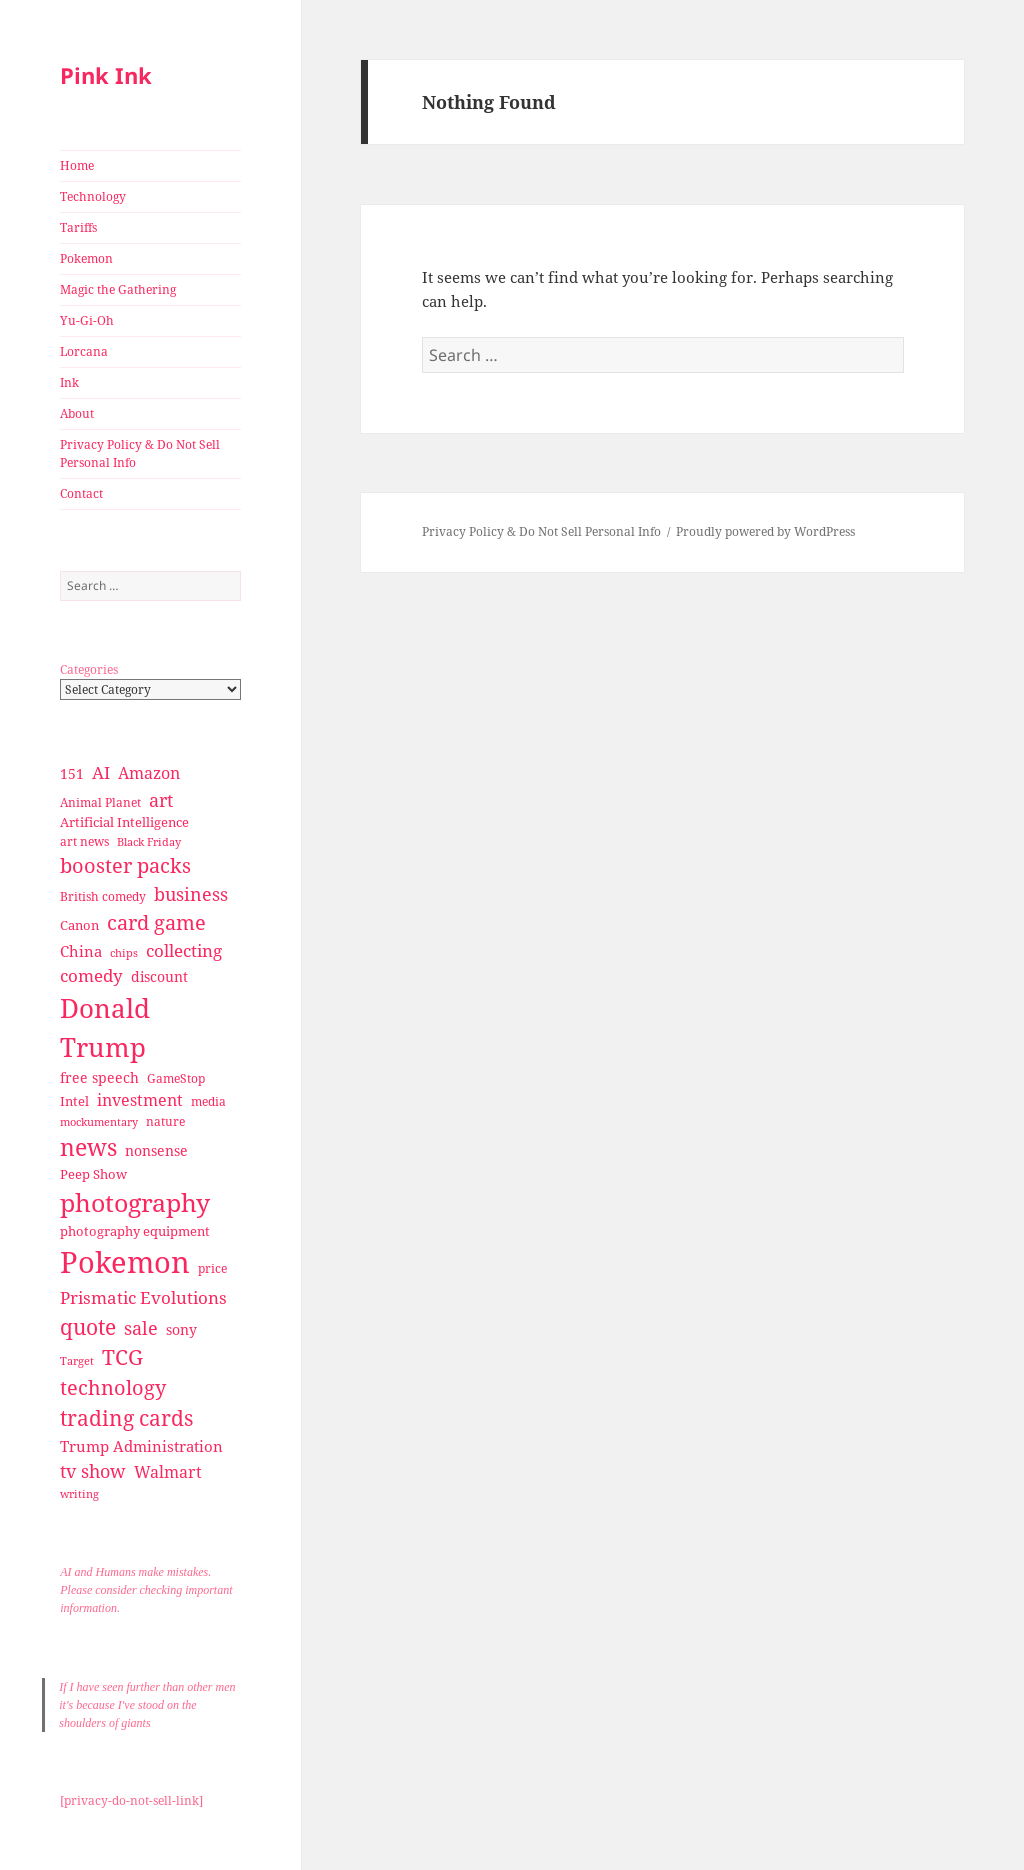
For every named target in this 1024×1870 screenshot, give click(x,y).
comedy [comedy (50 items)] (91, 975)
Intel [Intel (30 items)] (74, 1101)
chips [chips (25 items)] (124, 952)
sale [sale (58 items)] (141, 1327)
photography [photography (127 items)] (135, 1202)
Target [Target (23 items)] (77, 1361)
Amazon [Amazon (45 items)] (149, 773)
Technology (93, 196)
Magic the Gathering (118, 289)
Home (77, 165)
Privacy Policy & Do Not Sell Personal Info (140, 453)
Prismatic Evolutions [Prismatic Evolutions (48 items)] (143, 1297)
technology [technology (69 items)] (113, 1387)
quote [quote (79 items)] (88, 1326)
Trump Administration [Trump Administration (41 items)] (141, 1446)
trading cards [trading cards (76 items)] (126, 1418)
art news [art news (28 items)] (84, 841)
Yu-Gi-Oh (87, 320)
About (77, 413)
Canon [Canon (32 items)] (79, 925)
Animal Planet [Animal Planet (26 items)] (100, 802)
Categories (89, 669)
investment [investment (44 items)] (140, 1100)
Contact (81, 493)
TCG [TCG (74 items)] (122, 1357)
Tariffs (78, 227)
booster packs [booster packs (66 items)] (125, 865)
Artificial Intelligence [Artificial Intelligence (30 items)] (124, 822)
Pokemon (86, 258)
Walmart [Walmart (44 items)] (168, 1472)
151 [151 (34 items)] (72, 773)
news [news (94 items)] (88, 1147)
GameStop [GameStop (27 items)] (176, 1078)
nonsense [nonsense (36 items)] (156, 1150)
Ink (69, 382)
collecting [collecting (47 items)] (184, 950)
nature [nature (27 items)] (165, 1121)
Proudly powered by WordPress (765, 531)
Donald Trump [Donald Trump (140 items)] (105, 1027)
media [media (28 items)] (208, 1101)
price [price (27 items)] (212, 1268)
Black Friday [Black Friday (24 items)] (149, 841)
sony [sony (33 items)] (181, 1329)
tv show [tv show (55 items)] (93, 1471)
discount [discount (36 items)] (159, 976)
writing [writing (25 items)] (79, 1493)
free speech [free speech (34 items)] (99, 1077)
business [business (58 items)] (191, 893)
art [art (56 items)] (161, 799)
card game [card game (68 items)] (156, 922)
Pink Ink (106, 75)
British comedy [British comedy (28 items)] (103, 896)
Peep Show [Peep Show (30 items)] (93, 1174)
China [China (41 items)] (81, 951)
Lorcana (84, 351)
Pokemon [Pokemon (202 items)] (125, 1262)
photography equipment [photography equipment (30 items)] (135, 1231)
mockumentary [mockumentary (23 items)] (99, 1122)
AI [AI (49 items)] (101, 772)
